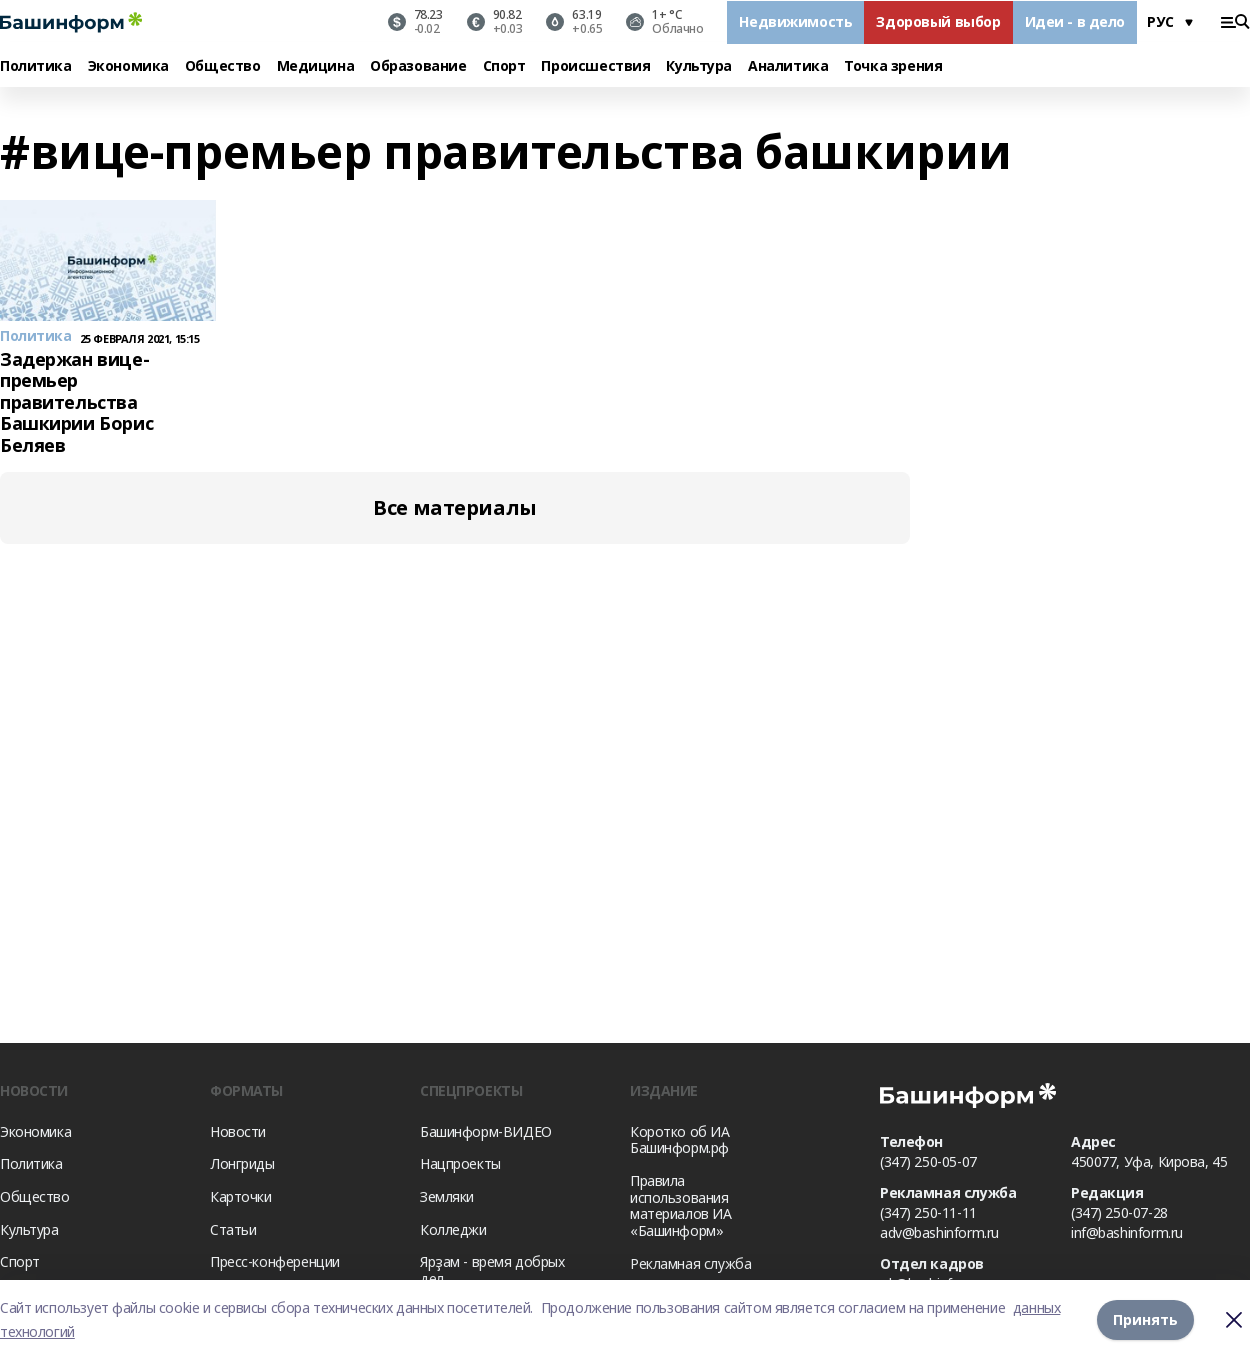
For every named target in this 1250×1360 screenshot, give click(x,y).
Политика (36, 66)
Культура (699, 66)
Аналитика (788, 66)
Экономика (128, 66)
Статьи (233, 1229)
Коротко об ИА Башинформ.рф (680, 1140)
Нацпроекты (460, 1163)
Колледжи (453, 1229)
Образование (418, 66)
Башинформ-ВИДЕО (486, 1131)
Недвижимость (795, 21)
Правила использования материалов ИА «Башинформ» (681, 1205)
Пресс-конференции (275, 1261)
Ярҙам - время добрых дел (492, 1270)
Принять (1145, 1319)
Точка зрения (893, 66)
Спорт (504, 66)
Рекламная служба (690, 1263)
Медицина (316, 66)
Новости (238, 1131)
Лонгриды (242, 1163)
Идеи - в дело (1075, 21)
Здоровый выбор (938, 21)
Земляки (447, 1196)
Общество (223, 66)
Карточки (241, 1196)
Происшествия (595, 66)
